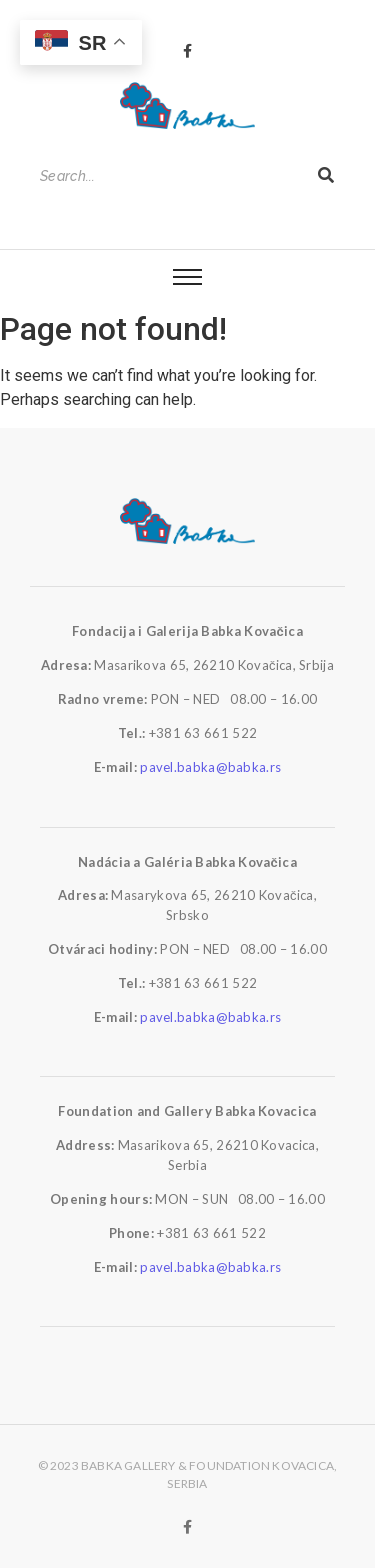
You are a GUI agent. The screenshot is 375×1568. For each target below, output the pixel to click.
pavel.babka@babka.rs (210, 767)
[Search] (168, 176)
